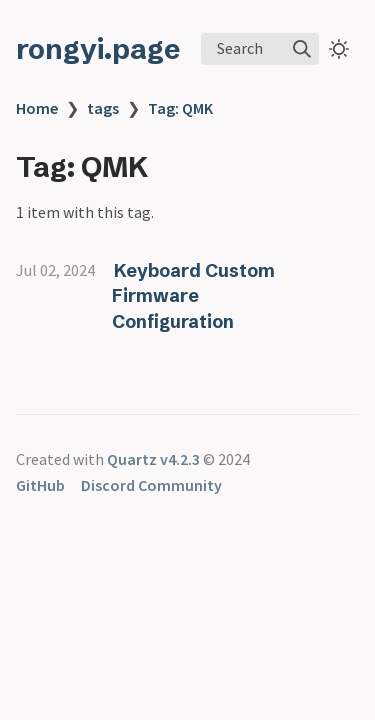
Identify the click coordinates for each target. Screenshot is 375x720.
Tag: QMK (180, 108)
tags (103, 108)
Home (37, 108)
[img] (302, 49)
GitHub (40, 485)
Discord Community (151, 485)
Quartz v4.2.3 (153, 459)
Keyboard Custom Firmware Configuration (193, 296)
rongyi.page (98, 49)
